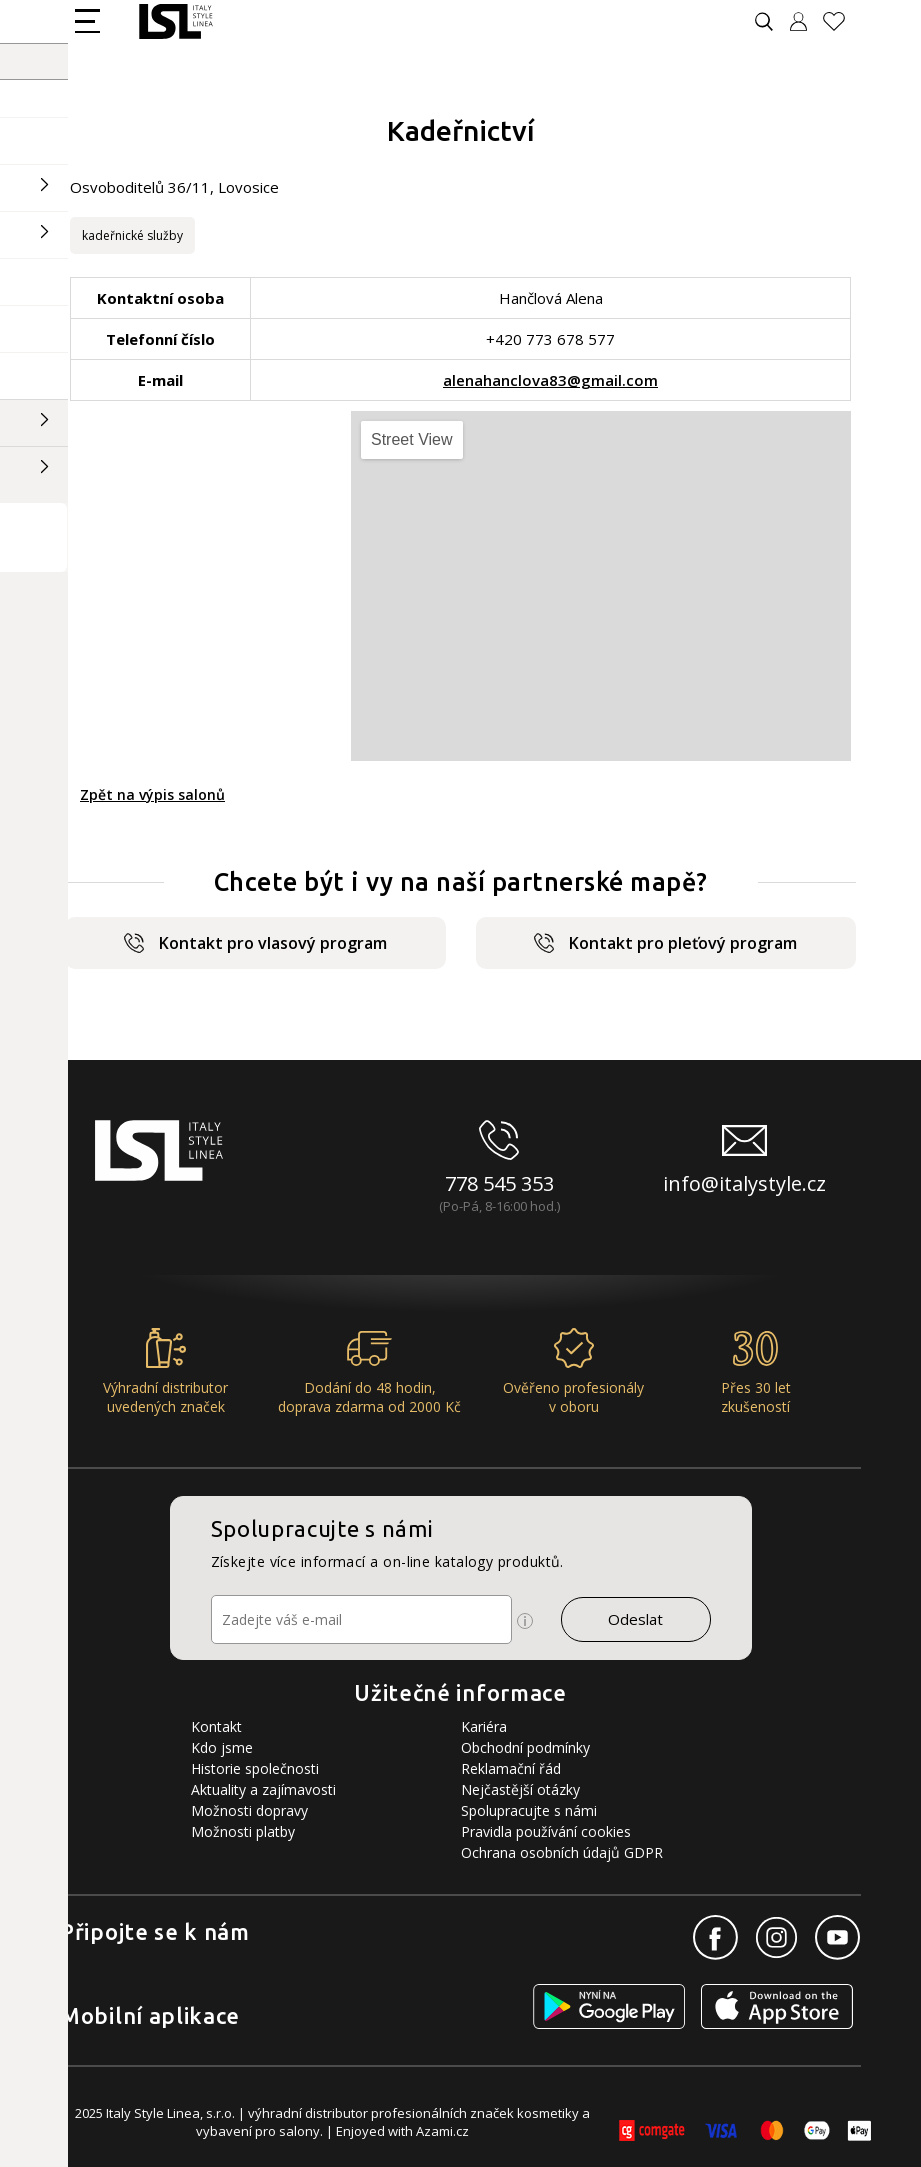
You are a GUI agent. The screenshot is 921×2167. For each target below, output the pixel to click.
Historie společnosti (255, 1768)
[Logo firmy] (175, 21)
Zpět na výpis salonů (152, 794)
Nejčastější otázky (520, 1789)
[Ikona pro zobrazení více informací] (525, 1621)
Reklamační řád (511, 1768)
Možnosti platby (243, 1831)
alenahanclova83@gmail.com (550, 380)
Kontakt (216, 1726)
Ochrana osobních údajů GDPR (562, 1852)
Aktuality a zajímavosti (263, 1789)
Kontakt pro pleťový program (665, 943)
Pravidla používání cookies (546, 1831)
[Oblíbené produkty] (842, 21)
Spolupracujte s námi (529, 1810)
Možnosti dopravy (249, 1810)
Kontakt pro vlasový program (255, 943)
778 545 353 (499, 1183)
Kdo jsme (222, 1747)
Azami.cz (442, 2131)
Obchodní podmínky (525, 1747)
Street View (412, 439)
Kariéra (484, 1726)
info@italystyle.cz (744, 1183)
